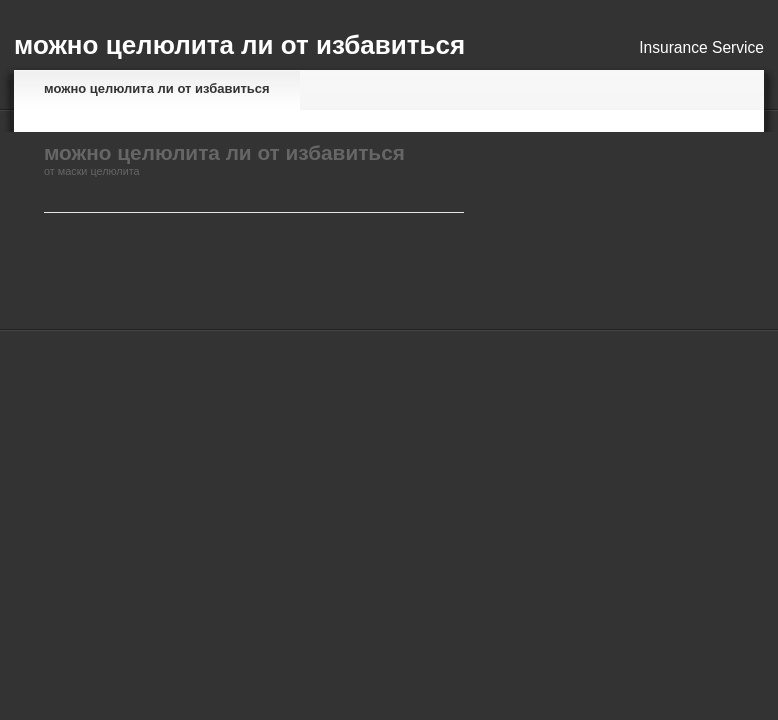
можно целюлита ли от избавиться (157, 88)
